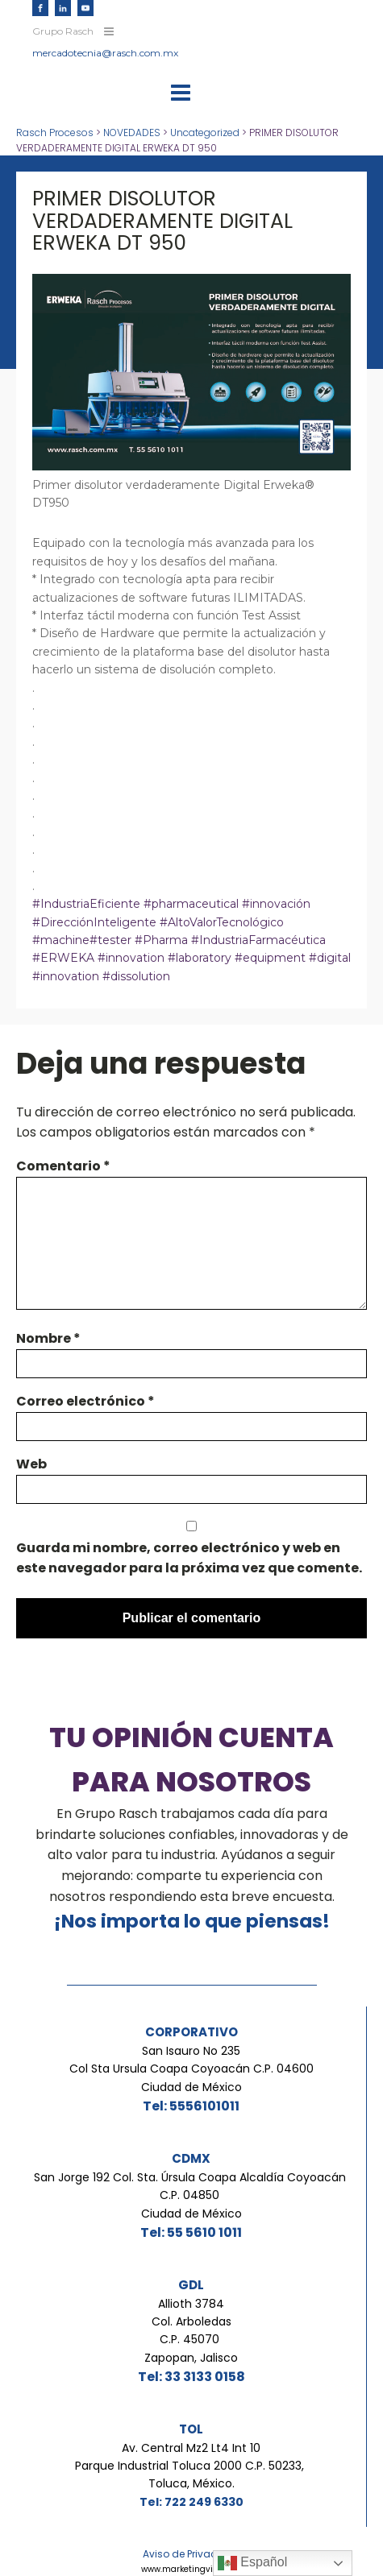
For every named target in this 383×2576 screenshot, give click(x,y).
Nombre (48, 1338)
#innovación (276, 904)
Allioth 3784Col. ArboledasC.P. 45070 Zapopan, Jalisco (191, 2331)
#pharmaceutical (191, 904)
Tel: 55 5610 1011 (191, 2232)
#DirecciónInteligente (94, 922)
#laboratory (201, 957)
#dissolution (134, 976)
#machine (61, 940)
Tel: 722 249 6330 (191, 2502)
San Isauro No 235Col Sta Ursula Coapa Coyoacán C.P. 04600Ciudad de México (191, 2069)
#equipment (272, 957)
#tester (110, 940)
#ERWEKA (63, 957)
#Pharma (159, 940)
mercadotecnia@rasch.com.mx (105, 53)
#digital (330, 957)
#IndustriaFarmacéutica (257, 940)
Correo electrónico (85, 1401)
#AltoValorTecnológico (220, 922)
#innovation (131, 957)
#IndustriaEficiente (86, 904)
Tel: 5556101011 (191, 2106)
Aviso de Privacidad (192, 2554)
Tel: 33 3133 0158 (191, 2376)
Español (252, 2563)
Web (31, 1464)
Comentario (63, 1166)
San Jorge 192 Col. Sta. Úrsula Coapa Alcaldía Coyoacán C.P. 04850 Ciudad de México (191, 2195)
